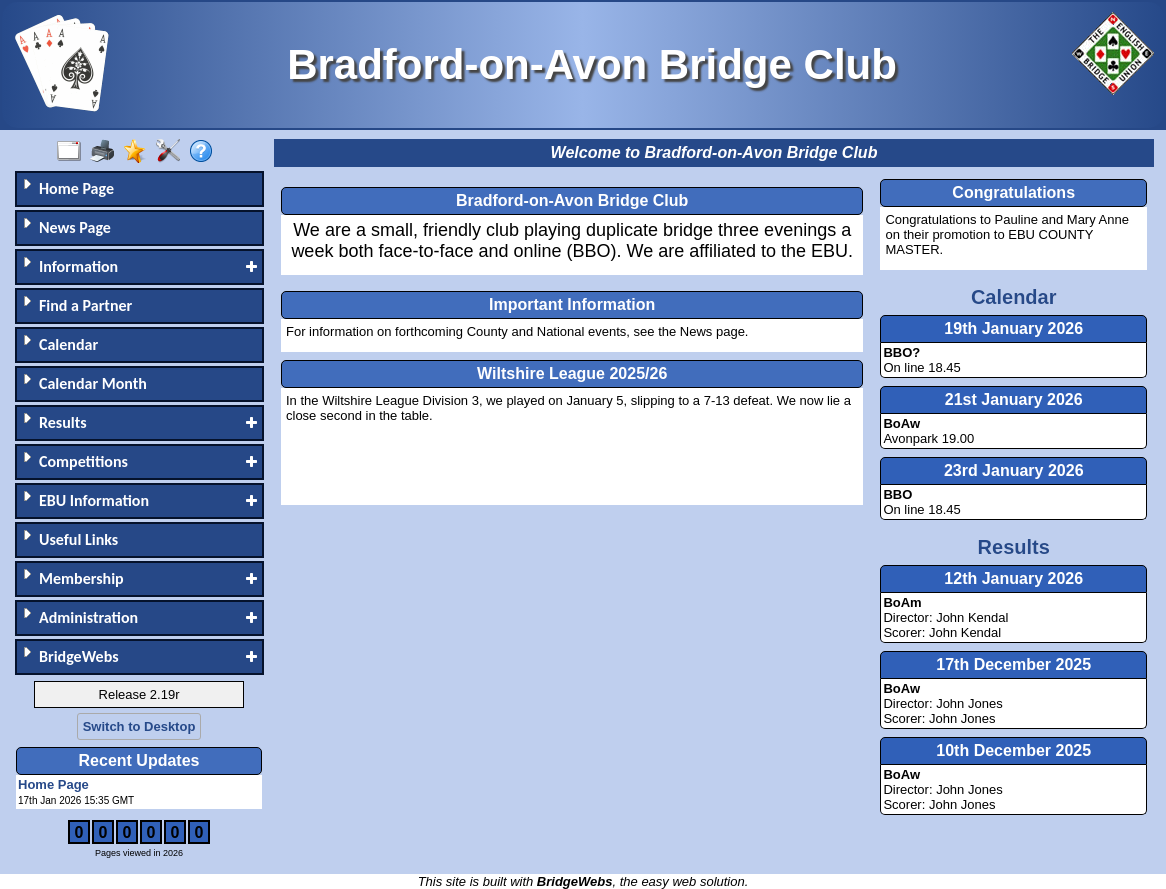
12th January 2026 (1013, 578)
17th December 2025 (1013, 664)
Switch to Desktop (139, 726)
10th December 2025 (1013, 750)
